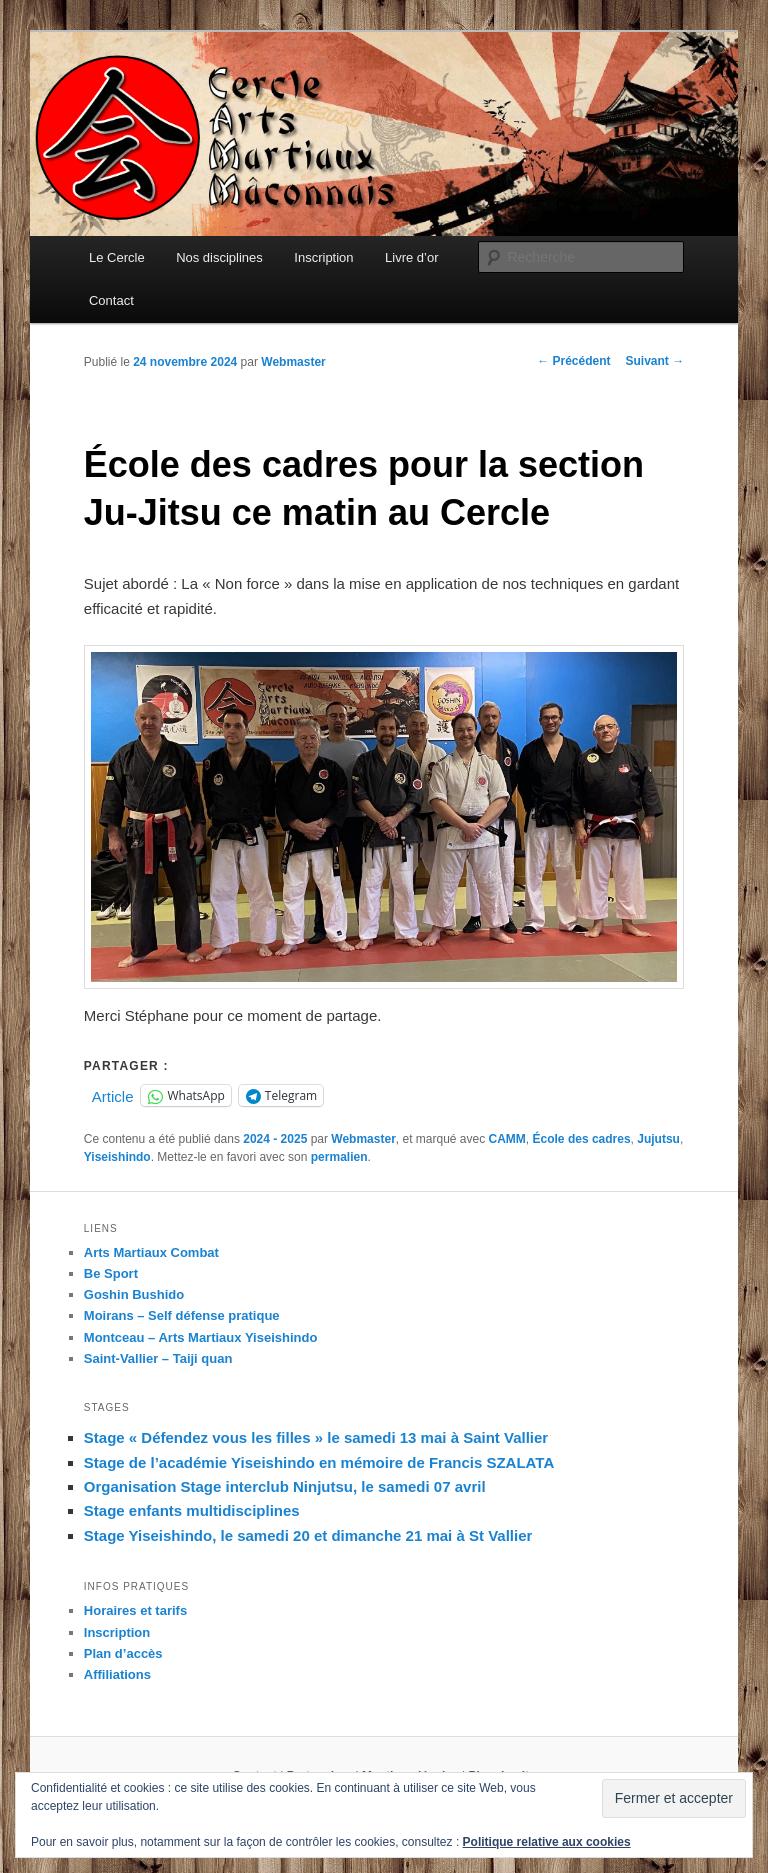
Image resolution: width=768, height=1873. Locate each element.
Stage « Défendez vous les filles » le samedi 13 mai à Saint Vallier (316, 1437)
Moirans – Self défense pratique (182, 1315)
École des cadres (582, 1139)
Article (113, 1095)
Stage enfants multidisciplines (192, 1510)
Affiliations (117, 1674)
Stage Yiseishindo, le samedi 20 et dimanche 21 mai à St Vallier (308, 1535)
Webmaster (293, 362)
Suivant (655, 361)
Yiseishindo (117, 1157)
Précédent (573, 361)
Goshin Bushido (134, 1294)
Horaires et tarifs (135, 1610)
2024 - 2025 (275, 1139)
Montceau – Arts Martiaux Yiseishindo (201, 1337)
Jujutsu (658, 1139)
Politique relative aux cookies (547, 1842)
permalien (339, 1157)
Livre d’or (411, 257)
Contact (111, 300)
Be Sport (111, 1273)
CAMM (507, 1139)
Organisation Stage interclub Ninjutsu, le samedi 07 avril (285, 1486)
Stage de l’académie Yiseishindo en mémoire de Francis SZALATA (319, 1462)
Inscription (323, 257)
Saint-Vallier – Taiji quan (158, 1358)
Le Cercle (117, 257)
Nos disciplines (219, 257)
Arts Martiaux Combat (151, 1252)
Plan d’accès (123, 1653)
